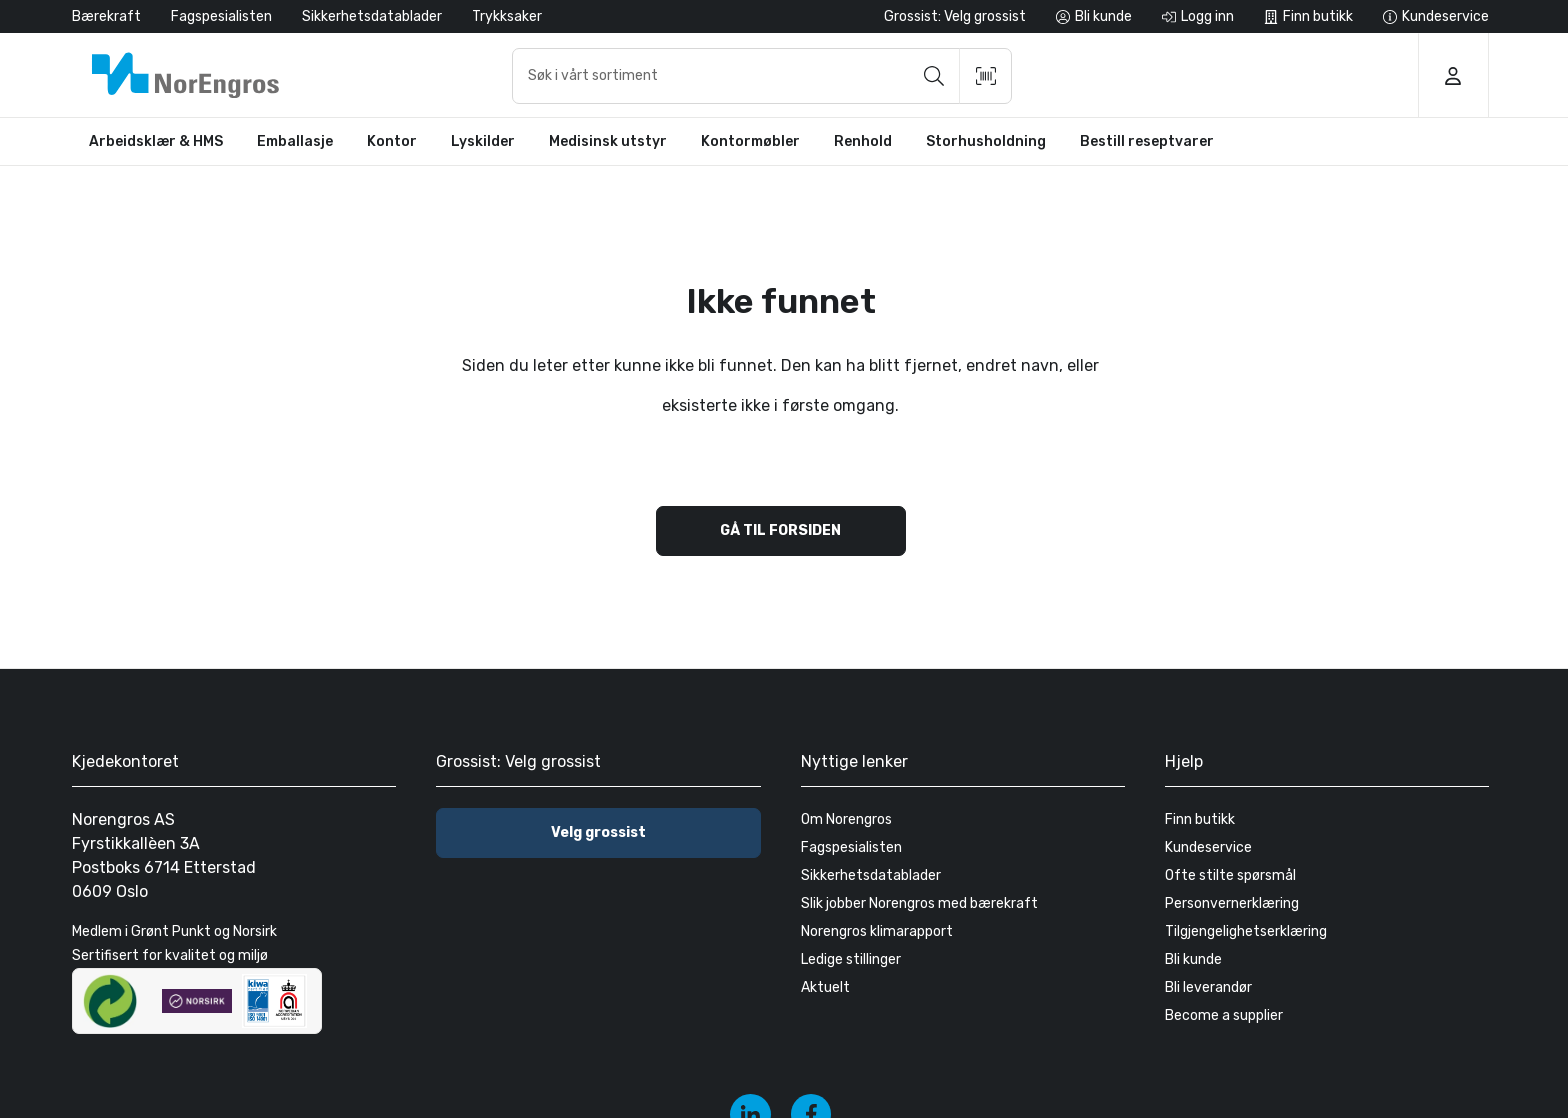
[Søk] (934, 76)
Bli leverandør (1208, 987)
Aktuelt (825, 987)
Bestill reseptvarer (1147, 141)
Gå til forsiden (780, 530)
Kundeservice (1208, 847)
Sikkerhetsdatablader (372, 16)
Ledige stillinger (851, 959)
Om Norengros (846, 819)
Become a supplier (1224, 1015)
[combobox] (762, 76)
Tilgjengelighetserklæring (1246, 931)
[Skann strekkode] (986, 76)
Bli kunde (1193, 959)
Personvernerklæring (1232, 903)
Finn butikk (1200, 819)
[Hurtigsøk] (762, 76)
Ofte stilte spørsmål (1230, 875)
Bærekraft (106, 16)
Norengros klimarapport (877, 931)
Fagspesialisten (221, 16)
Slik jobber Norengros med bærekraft (919, 903)
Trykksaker (507, 16)
